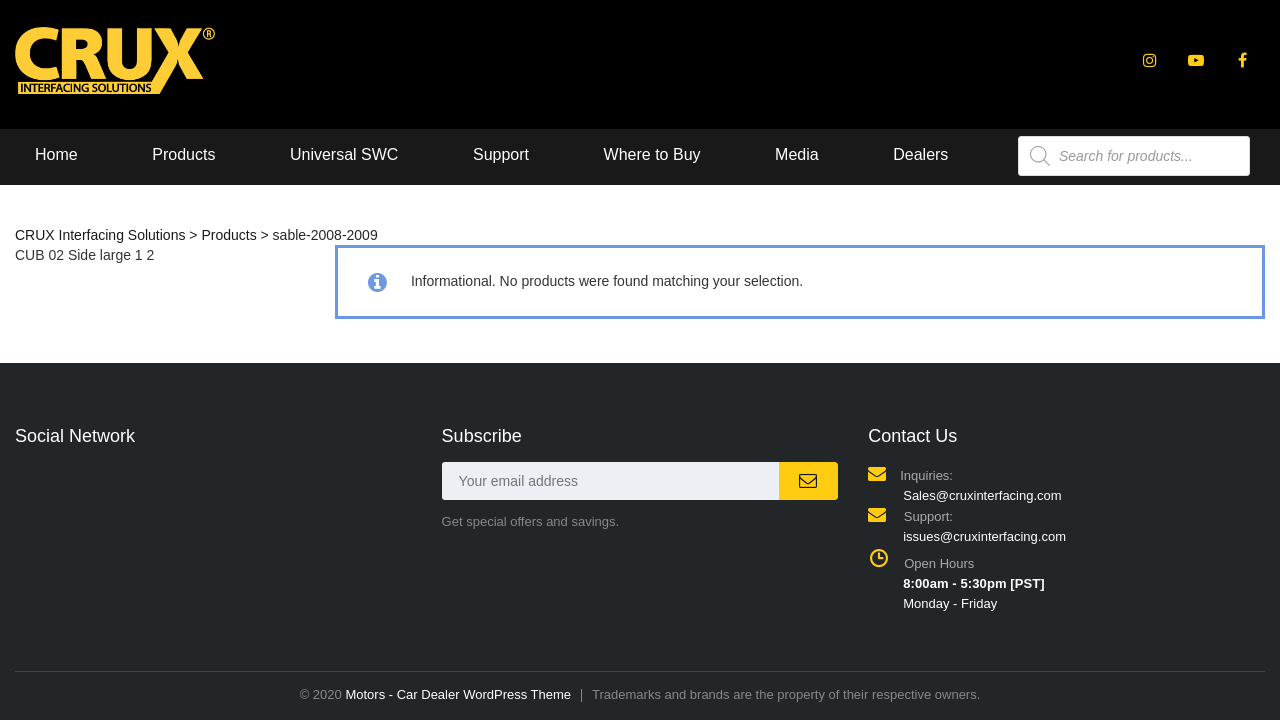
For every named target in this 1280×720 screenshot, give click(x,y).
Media (797, 154)
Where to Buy (652, 154)
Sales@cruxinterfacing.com (982, 495)
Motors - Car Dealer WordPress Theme (458, 694)
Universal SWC (344, 154)
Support (501, 154)
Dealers (920, 154)
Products (183, 154)
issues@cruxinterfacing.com (984, 536)
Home (56, 154)
